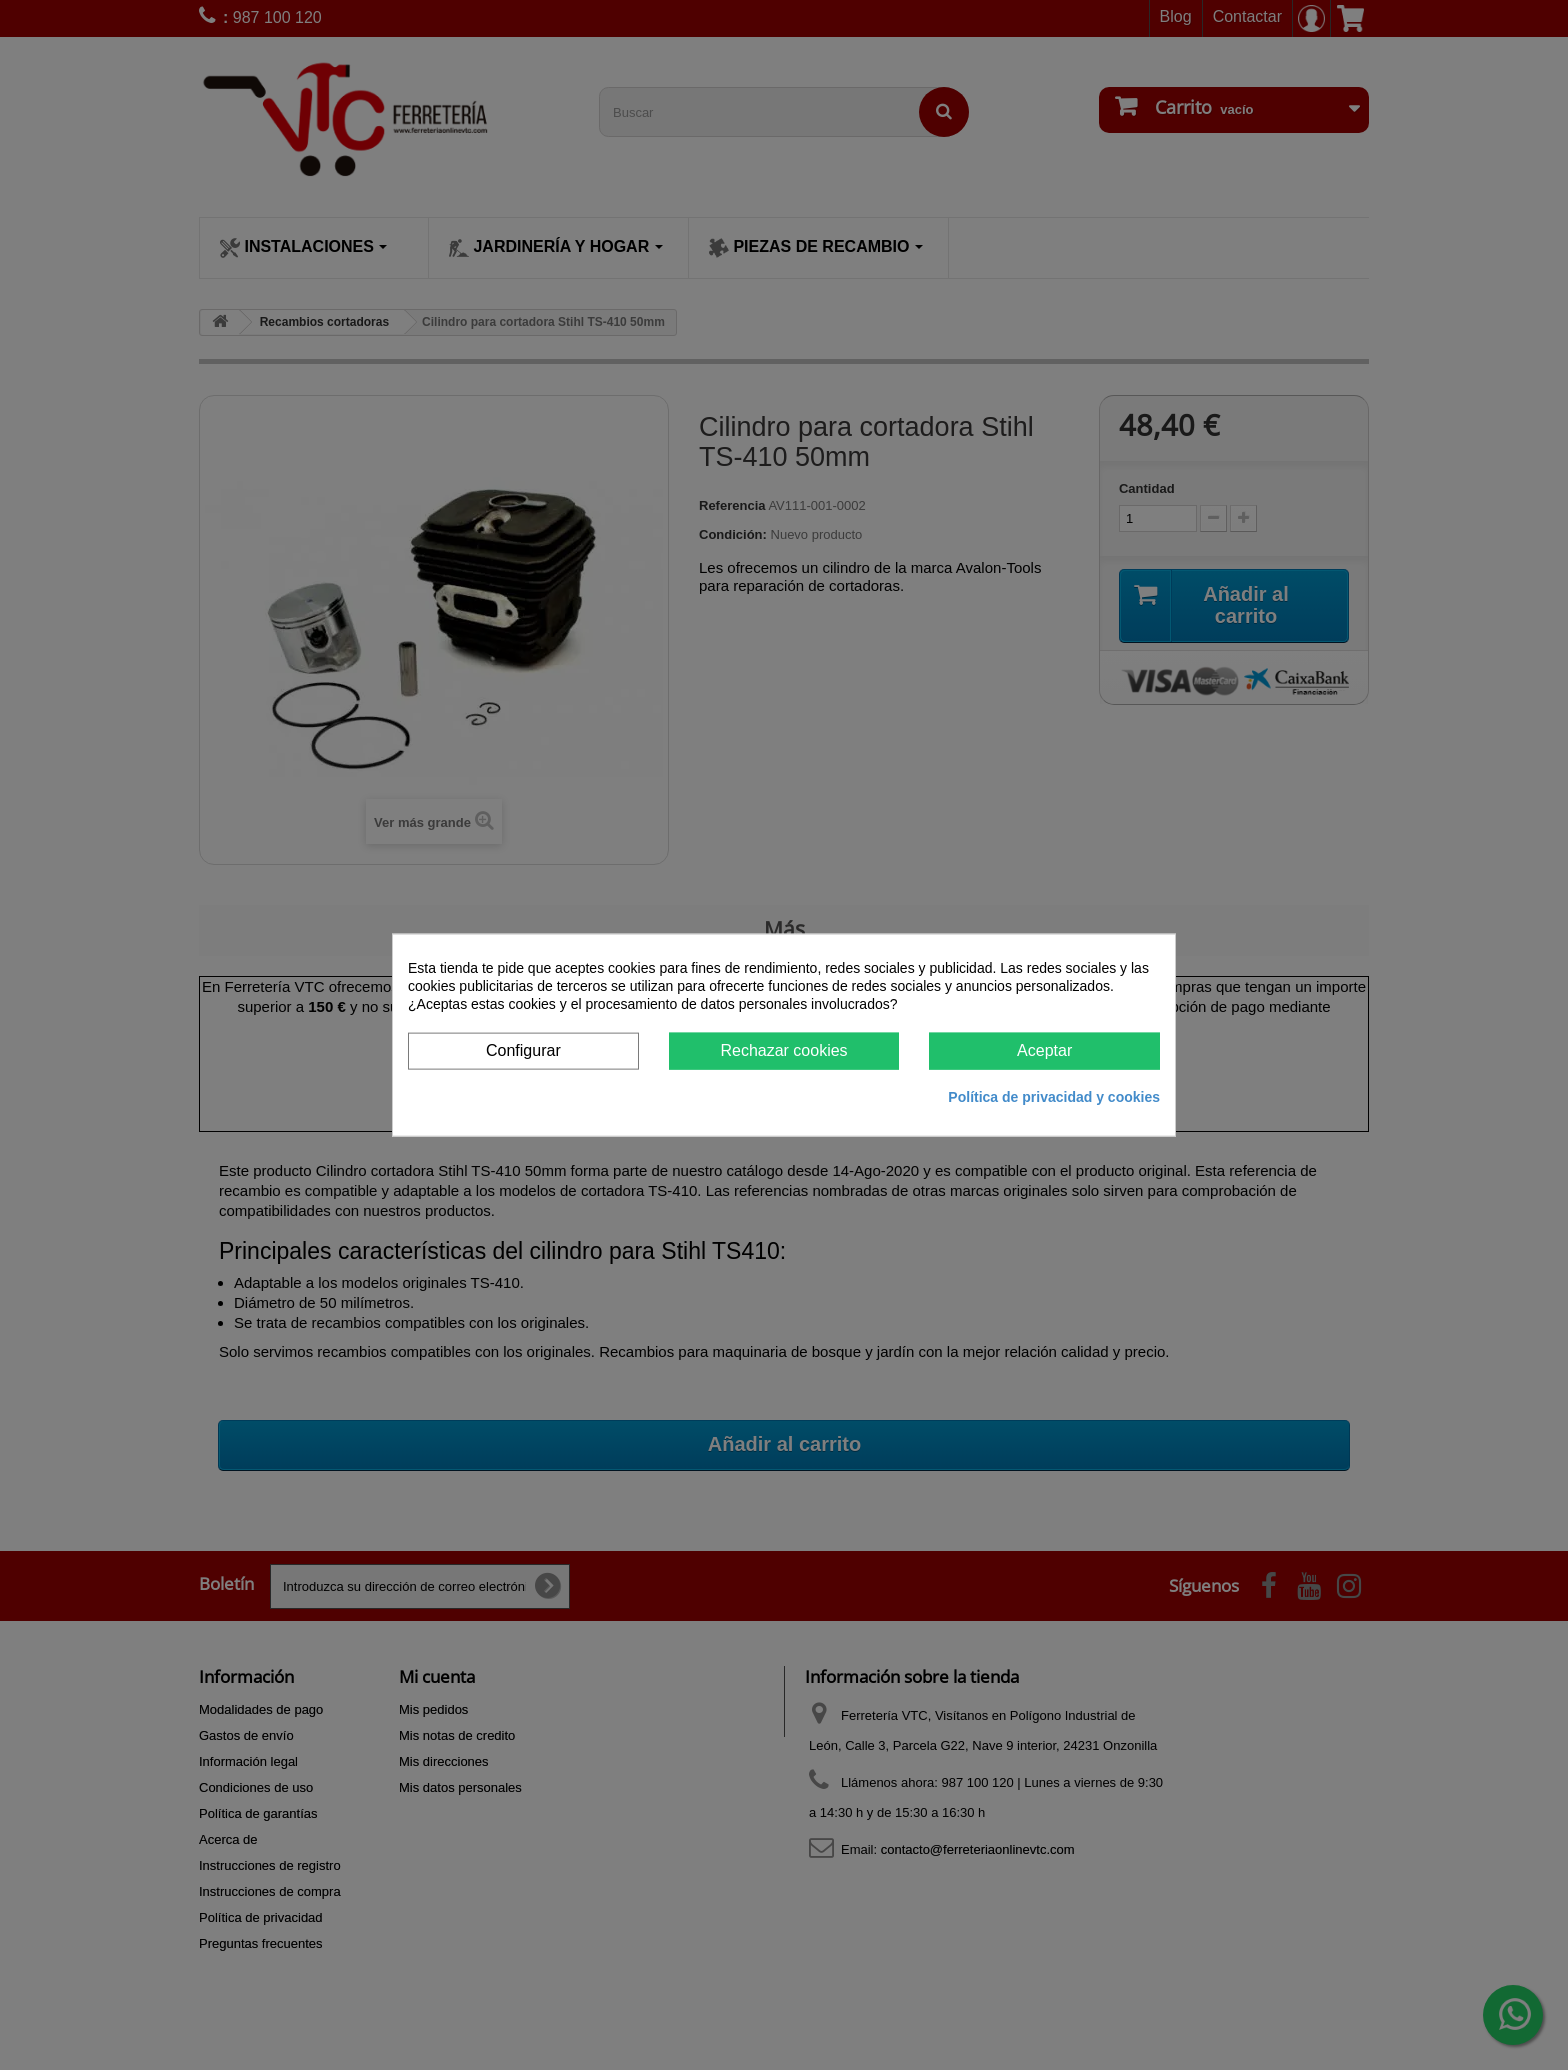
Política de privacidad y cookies (1054, 1096)
